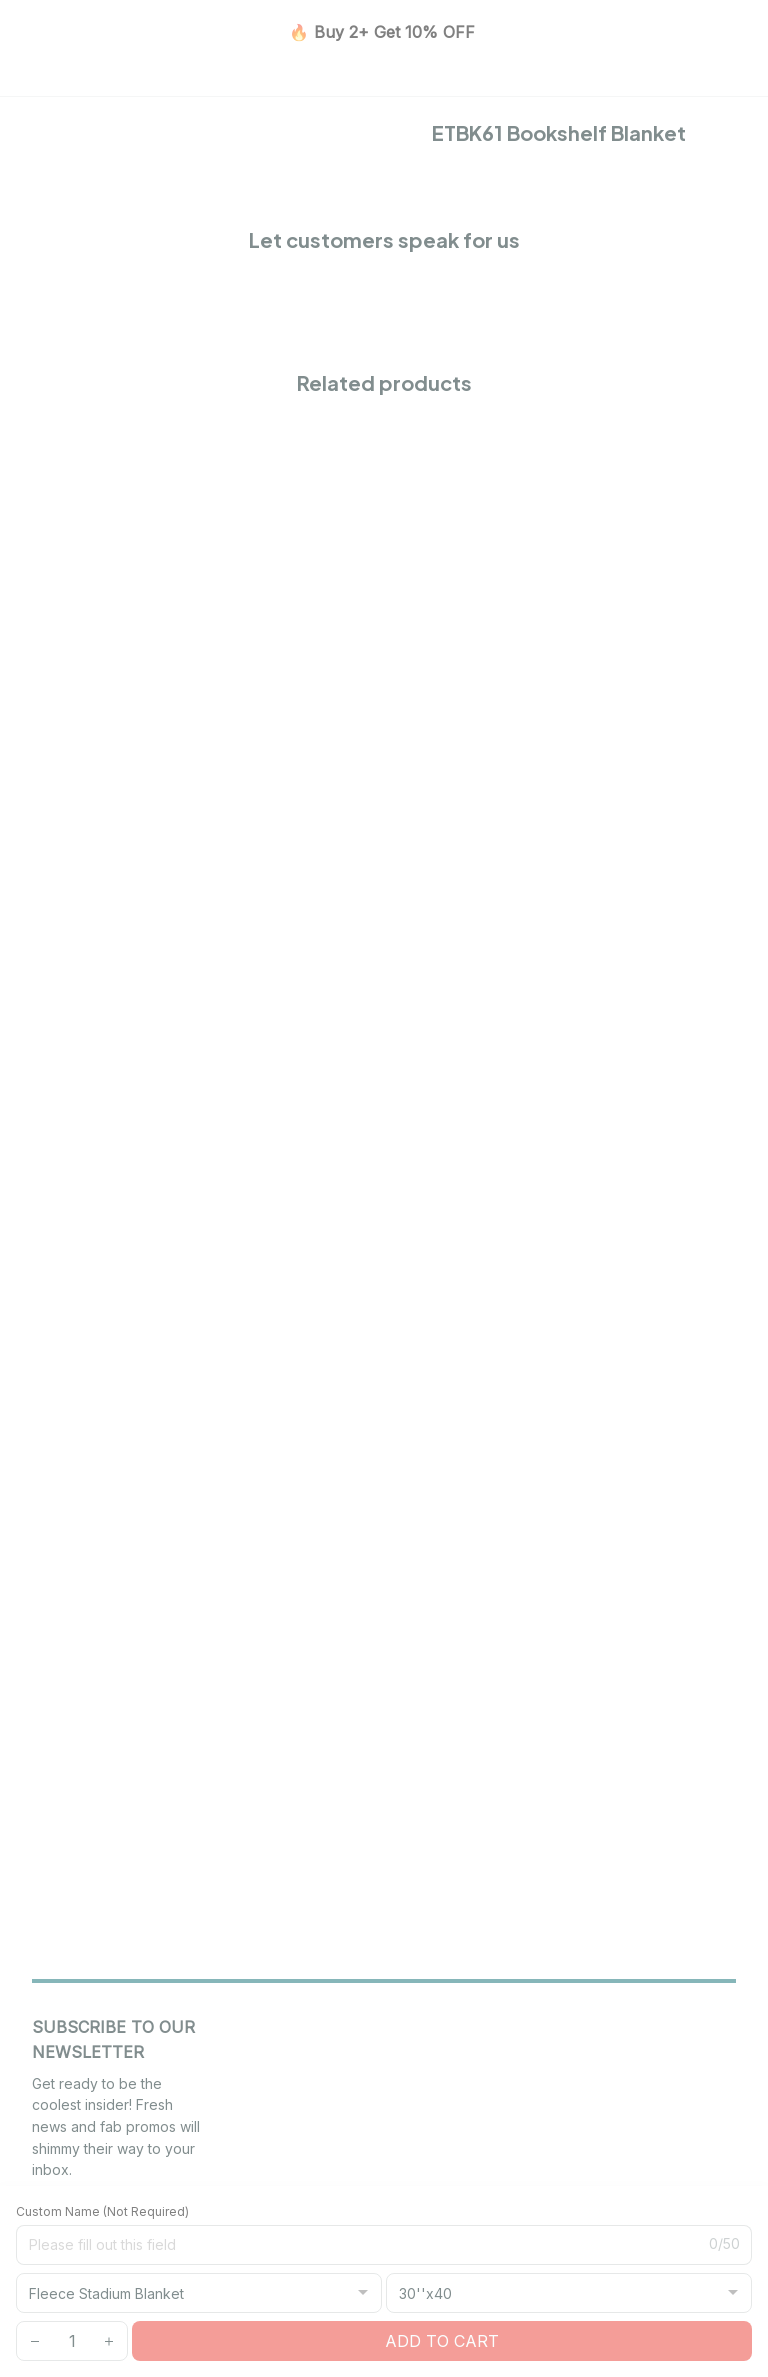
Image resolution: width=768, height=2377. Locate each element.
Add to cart (442, 2341)
